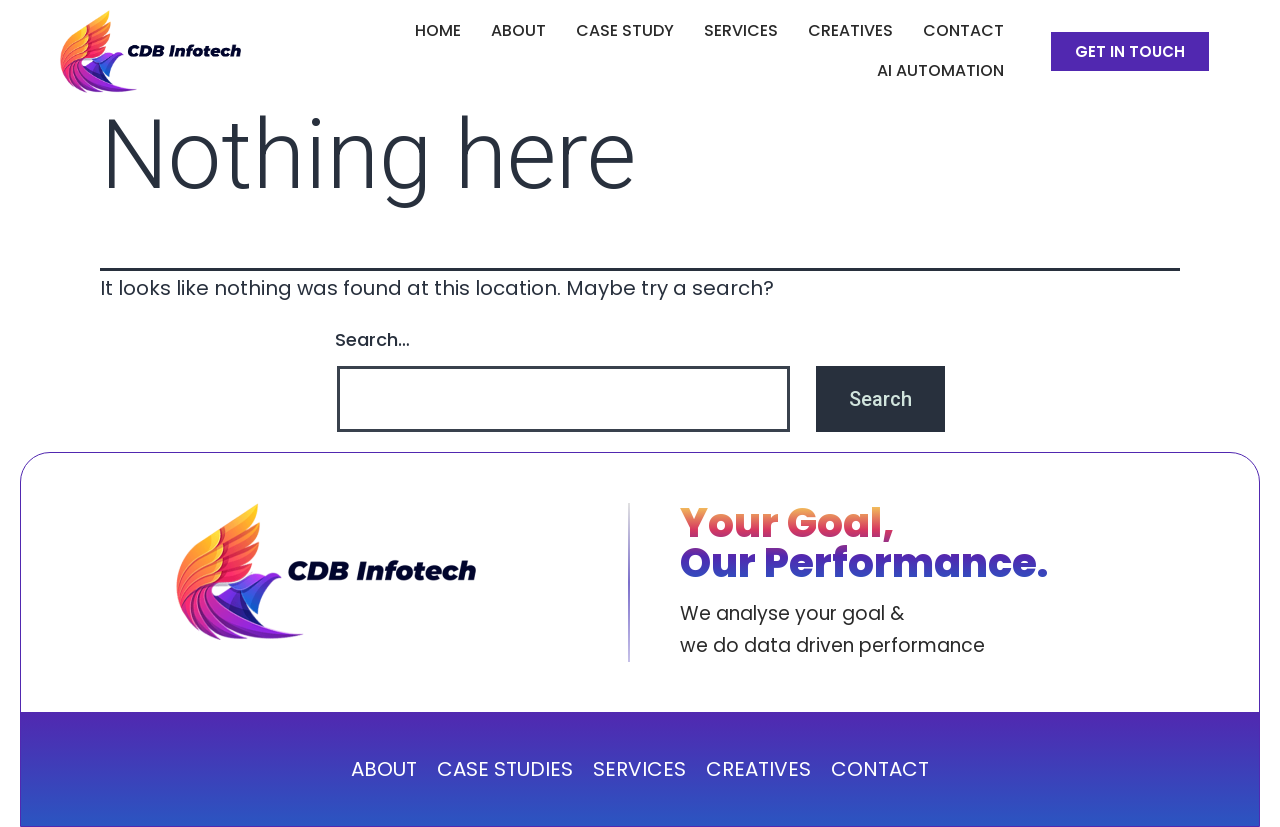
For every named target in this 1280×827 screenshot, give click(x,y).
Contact (963, 30)
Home (438, 30)
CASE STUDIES (505, 769)
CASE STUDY (625, 30)
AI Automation (940, 70)
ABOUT (518, 30)
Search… (372, 339)
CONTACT (880, 769)
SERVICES (741, 30)
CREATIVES (850, 30)
